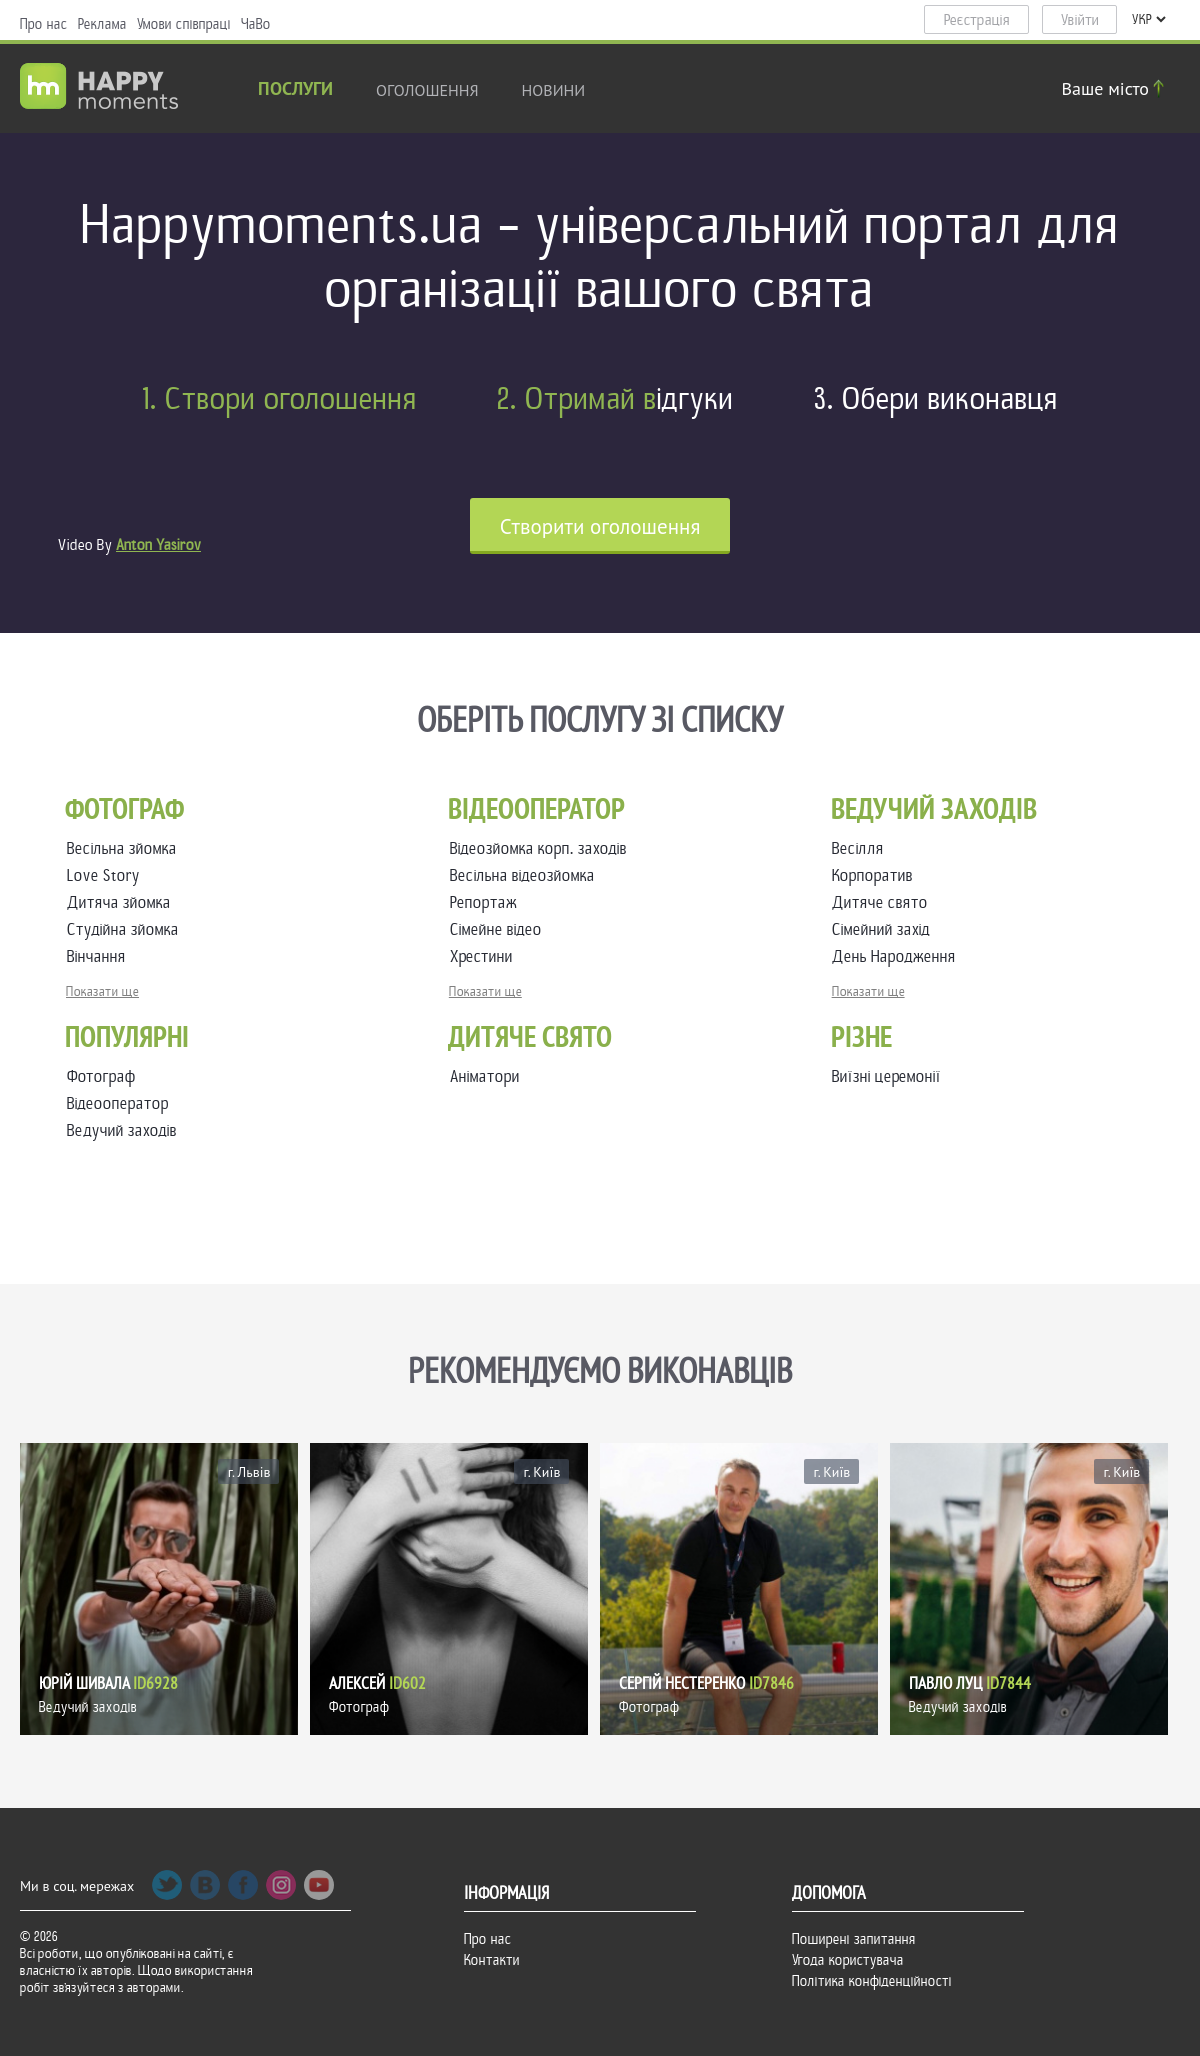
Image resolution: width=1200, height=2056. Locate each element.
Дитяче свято (884, 902)
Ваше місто (1116, 88)
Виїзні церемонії (886, 1076)
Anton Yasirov (158, 545)
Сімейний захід (885, 929)
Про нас (44, 24)
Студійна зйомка (127, 929)
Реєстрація (977, 20)
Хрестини (485, 956)
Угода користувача (848, 1960)
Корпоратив (876, 875)
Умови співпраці (184, 24)
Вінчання (100, 956)
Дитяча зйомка (123, 902)
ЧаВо (256, 24)
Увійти (1080, 20)
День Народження (898, 956)
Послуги (295, 90)
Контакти (492, 1960)
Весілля (862, 848)
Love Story (107, 875)
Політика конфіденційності (872, 1981)
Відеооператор (118, 1103)
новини (554, 90)
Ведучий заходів (122, 1130)
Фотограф (101, 1076)
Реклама (102, 24)
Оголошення (427, 90)
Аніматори (485, 1076)
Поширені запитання (854, 1939)
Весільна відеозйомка (526, 875)
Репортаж (487, 902)
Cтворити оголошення (600, 526)
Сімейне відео (500, 929)
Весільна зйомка (126, 848)
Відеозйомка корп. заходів (542, 848)
